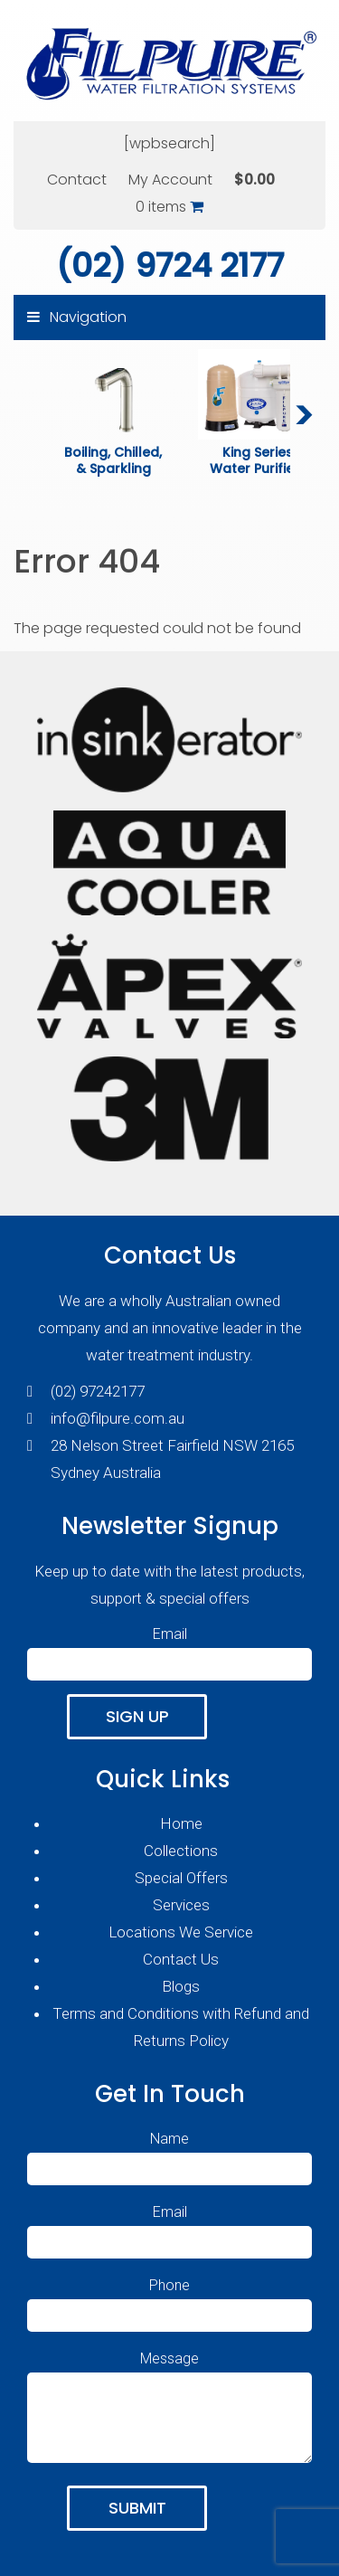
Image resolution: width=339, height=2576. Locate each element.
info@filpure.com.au (117, 1418)
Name (169, 2153)
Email (169, 1648)
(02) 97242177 (98, 1391)
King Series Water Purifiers (258, 460)
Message (169, 2408)
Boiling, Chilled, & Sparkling (114, 460)
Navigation (77, 317)
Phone (169, 2300)
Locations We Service (180, 1932)
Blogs (181, 1986)
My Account (170, 179)
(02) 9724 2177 (170, 265)
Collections (181, 1851)
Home (181, 1823)
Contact (77, 179)
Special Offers (181, 1878)
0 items (169, 206)
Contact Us (181, 1959)
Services (181, 1905)
